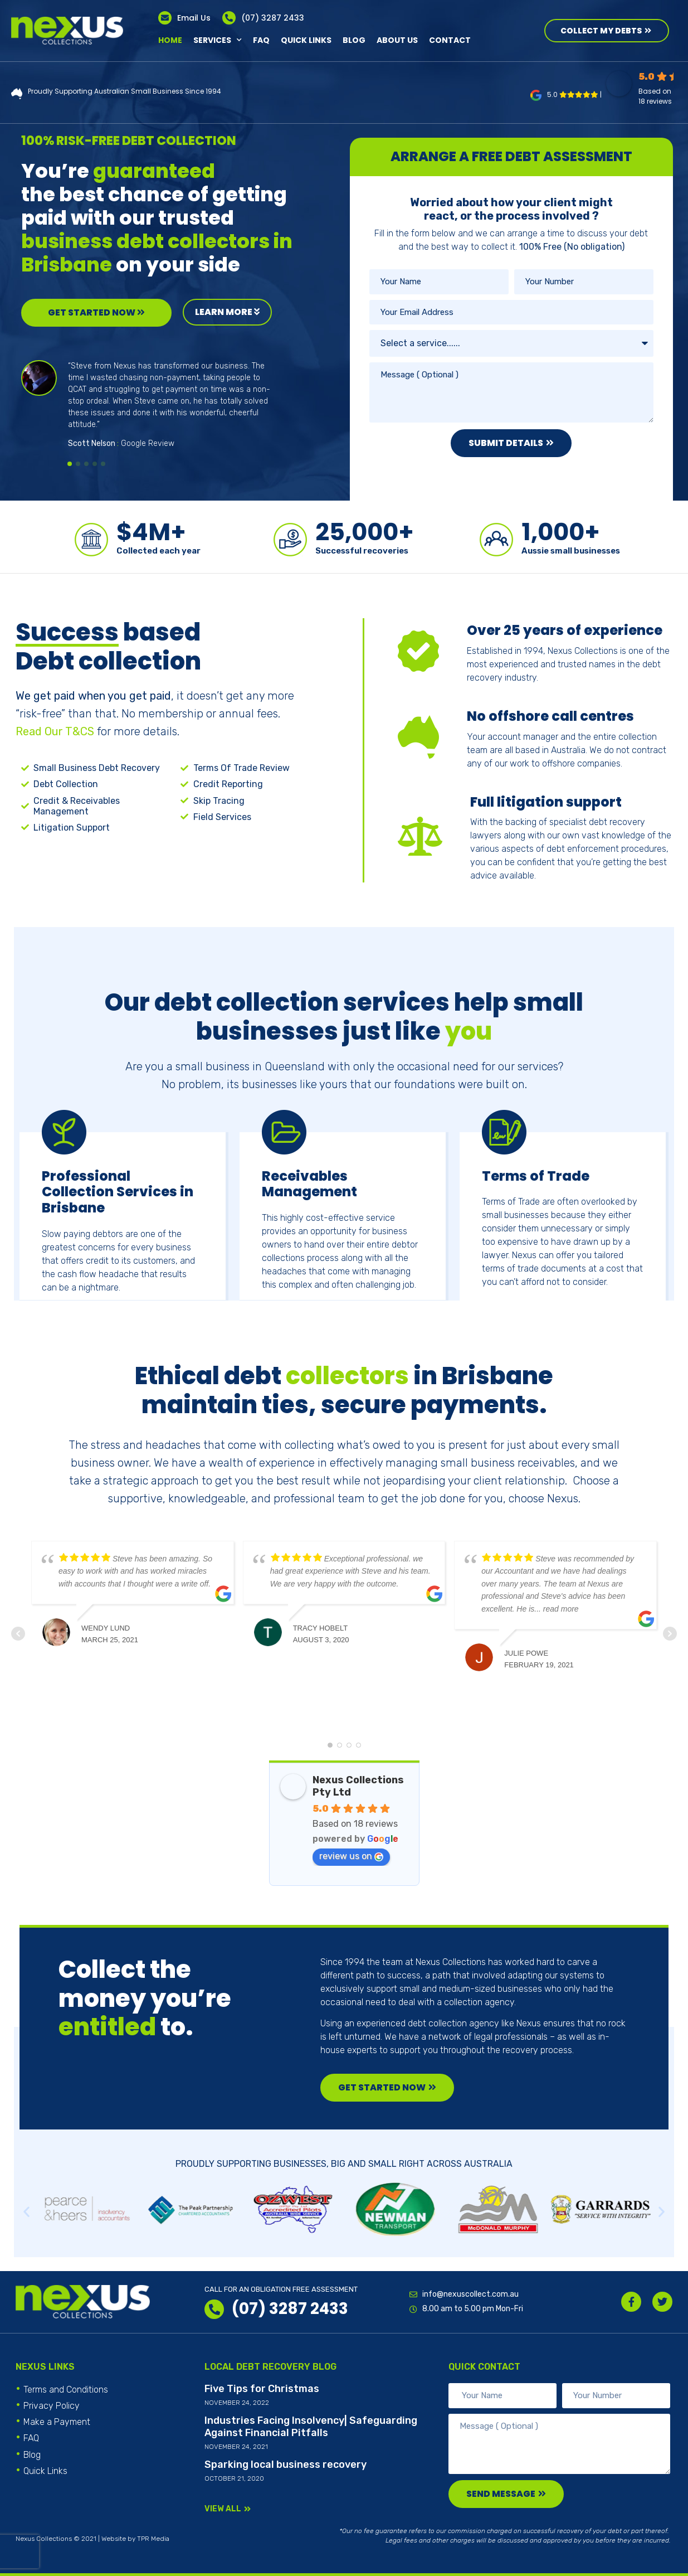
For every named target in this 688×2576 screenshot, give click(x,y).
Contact (450, 40)
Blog (354, 40)
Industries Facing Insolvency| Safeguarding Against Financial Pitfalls (310, 2426)
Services (217, 40)
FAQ (261, 40)
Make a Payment (56, 2422)
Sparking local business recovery (285, 2464)
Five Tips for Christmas (261, 2389)
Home (170, 40)
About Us (397, 40)
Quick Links (306, 40)
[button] (69, 464)
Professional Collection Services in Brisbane (117, 1192)
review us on (351, 1856)
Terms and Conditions (65, 2389)
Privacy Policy (51, 2405)
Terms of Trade (535, 1176)
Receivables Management (309, 1184)
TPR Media (153, 2539)
